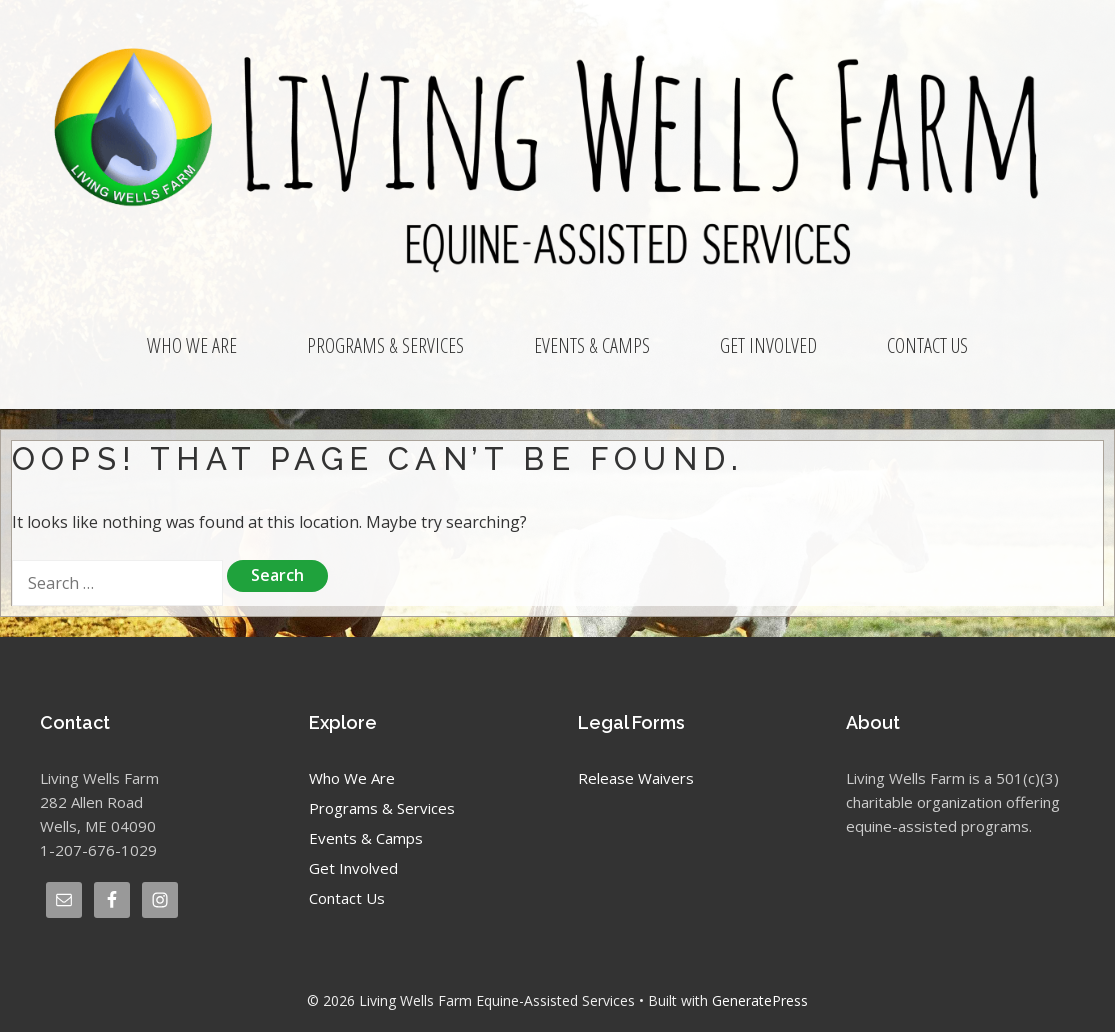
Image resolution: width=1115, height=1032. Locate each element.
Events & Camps (592, 345)
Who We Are (192, 345)
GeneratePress (760, 1000)
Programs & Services (385, 345)
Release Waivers (636, 778)
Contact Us (927, 345)
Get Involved (768, 345)
